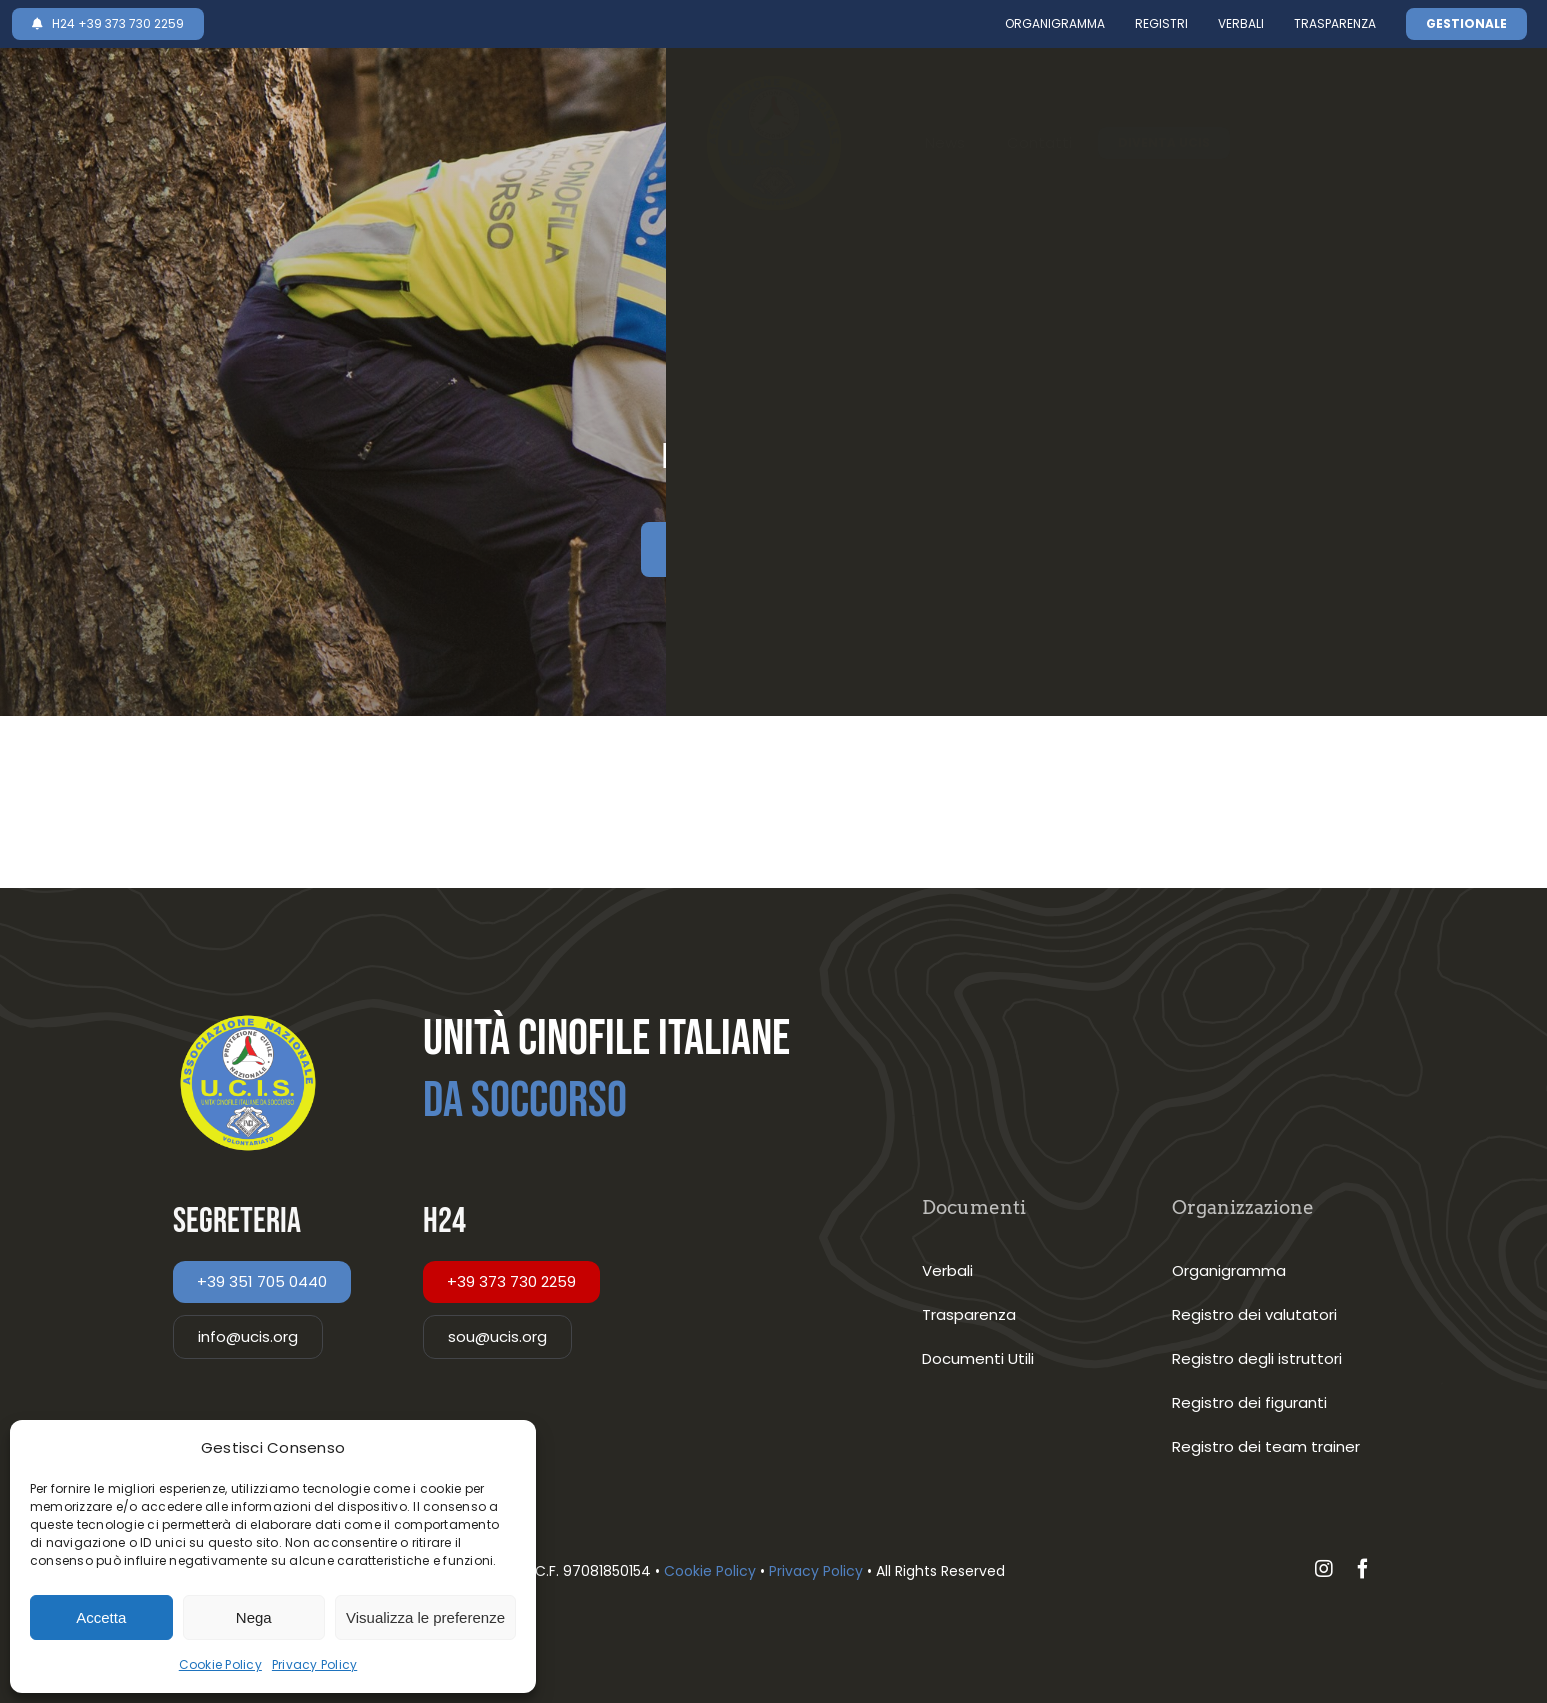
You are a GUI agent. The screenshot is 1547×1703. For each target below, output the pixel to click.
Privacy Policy (314, 1664)
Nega (254, 1617)
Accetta (101, 1617)
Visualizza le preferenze (425, 1617)
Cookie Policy (220, 1664)
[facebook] (1363, 1569)
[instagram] (1324, 1569)
